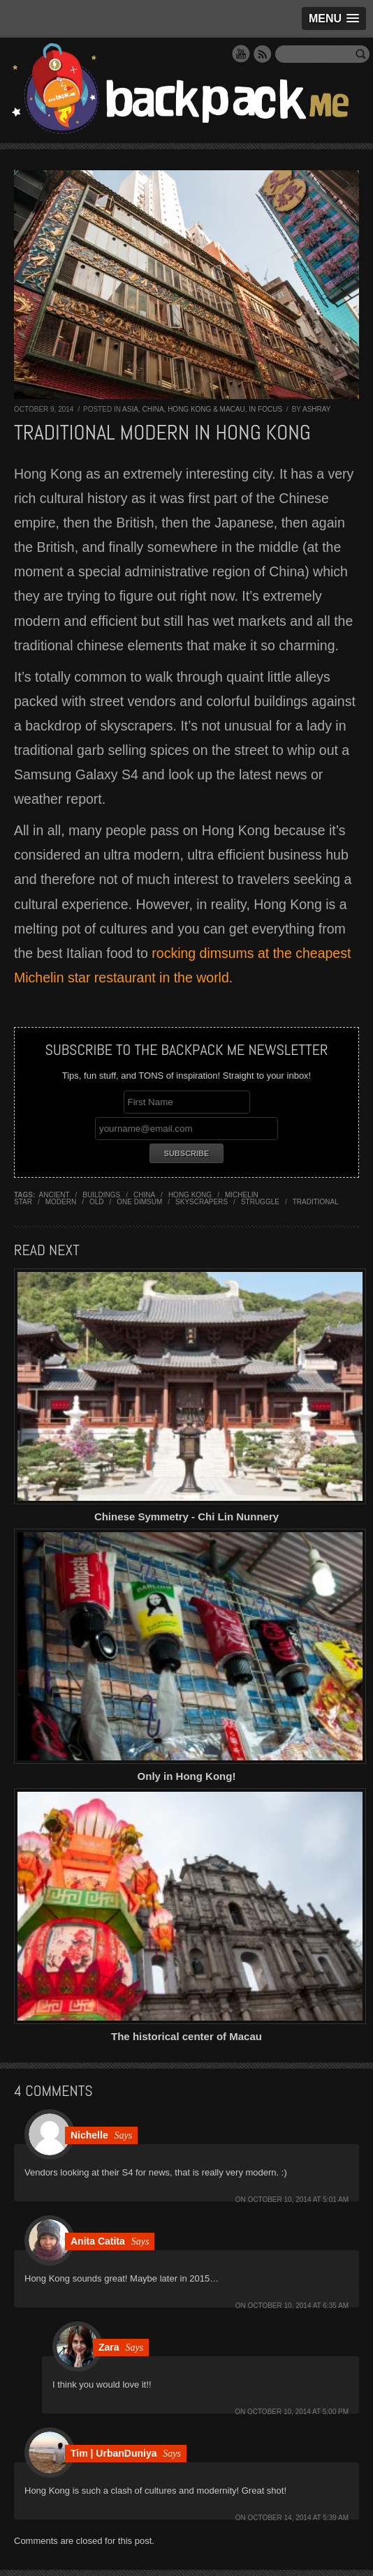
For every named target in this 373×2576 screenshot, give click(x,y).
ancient (54, 1195)
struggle (260, 1202)
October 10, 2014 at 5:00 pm (298, 2412)
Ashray (316, 409)
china (144, 1195)
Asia (130, 409)
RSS (263, 54)
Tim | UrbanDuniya (113, 2453)
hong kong (190, 1195)
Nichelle (89, 2135)
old (96, 1202)
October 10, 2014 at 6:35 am (298, 2305)
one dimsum (139, 1202)
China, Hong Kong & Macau (193, 409)
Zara (108, 2347)
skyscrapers (201, 1202)
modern (60, 1202)
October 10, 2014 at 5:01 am (298, 2199)
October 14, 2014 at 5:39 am (298, 2518)
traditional (316, 1202)
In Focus (265, 409)
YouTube (241, 54)
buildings (101, 1195)
